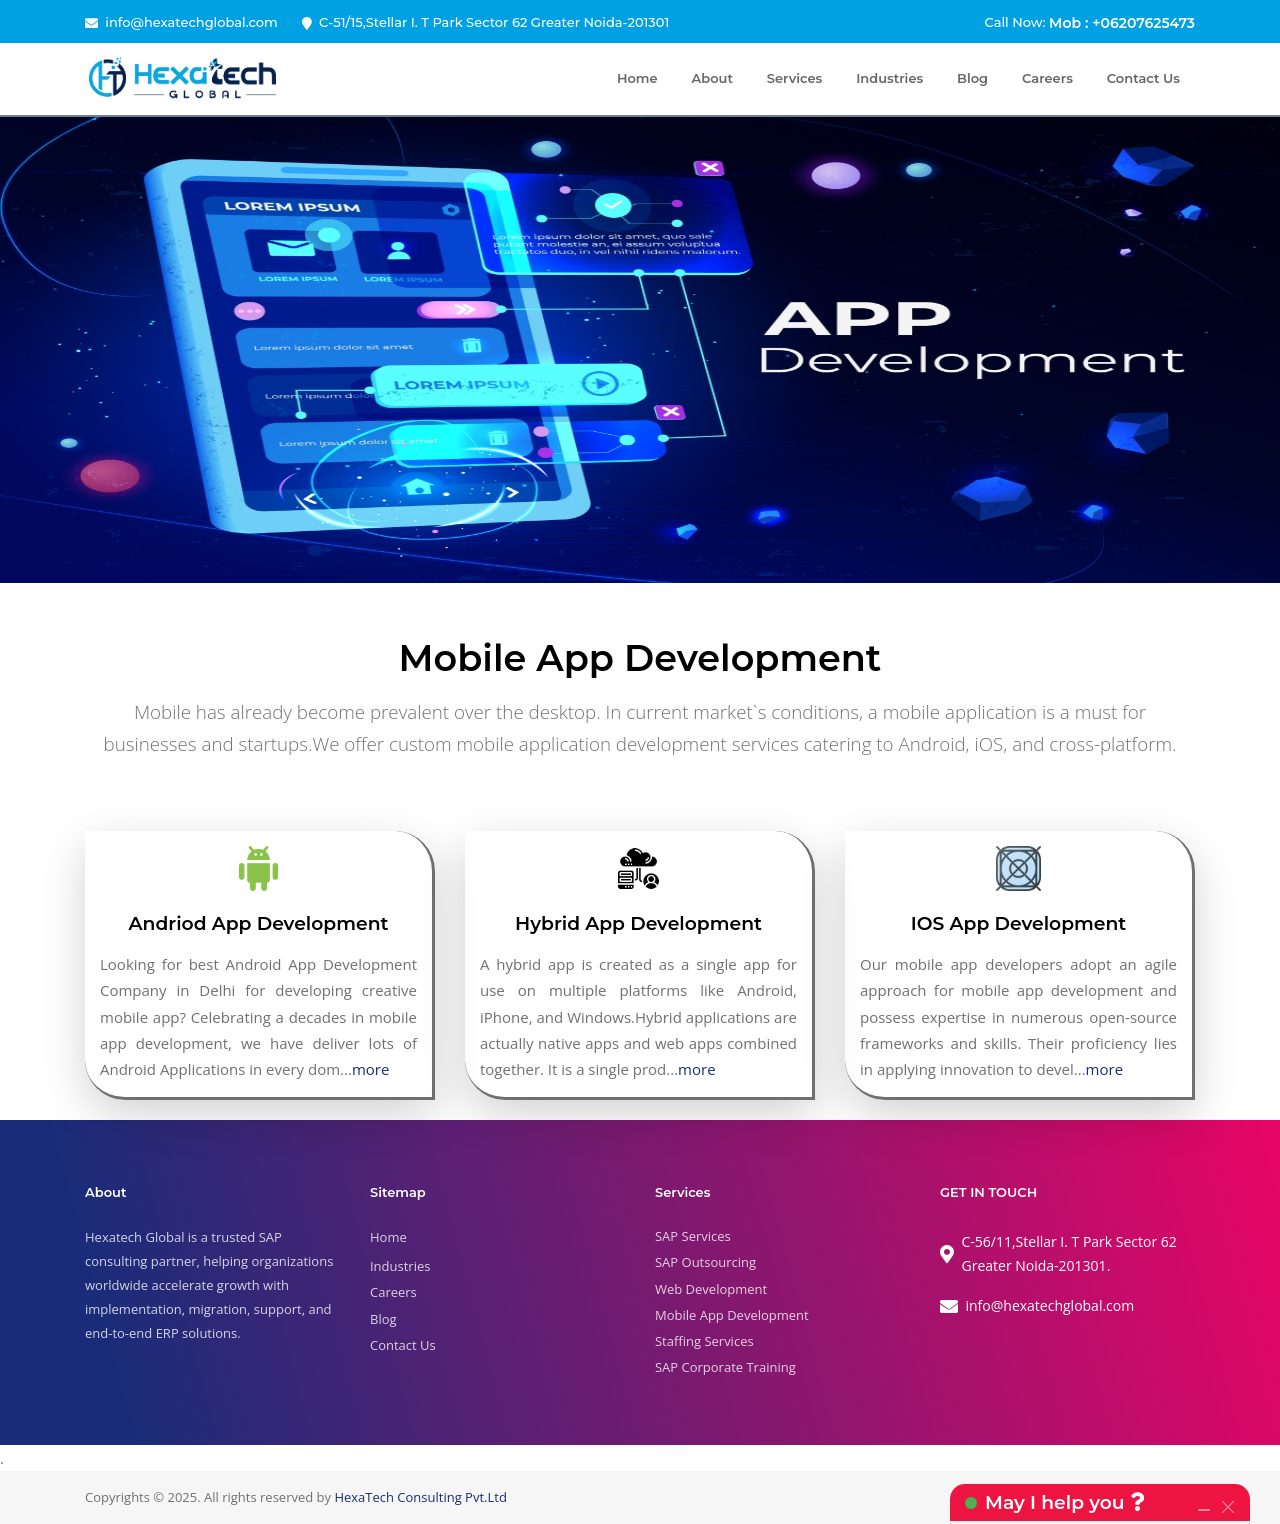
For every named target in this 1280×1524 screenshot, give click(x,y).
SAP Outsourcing (705, 1262)
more (370, 1069)
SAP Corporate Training (725, 1367)
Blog (972, 78)
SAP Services (693, 1236)
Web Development (711, 1289)
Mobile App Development (732, 1315)
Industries (889, 78)
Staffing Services (704, 1341)
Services (794, 78)
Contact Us (1143, 78)
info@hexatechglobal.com (191, 22)
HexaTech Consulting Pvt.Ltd (420, 1497)
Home (637, 78)
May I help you (1064, 1502)
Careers (1047, 78)
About (712, 78)
